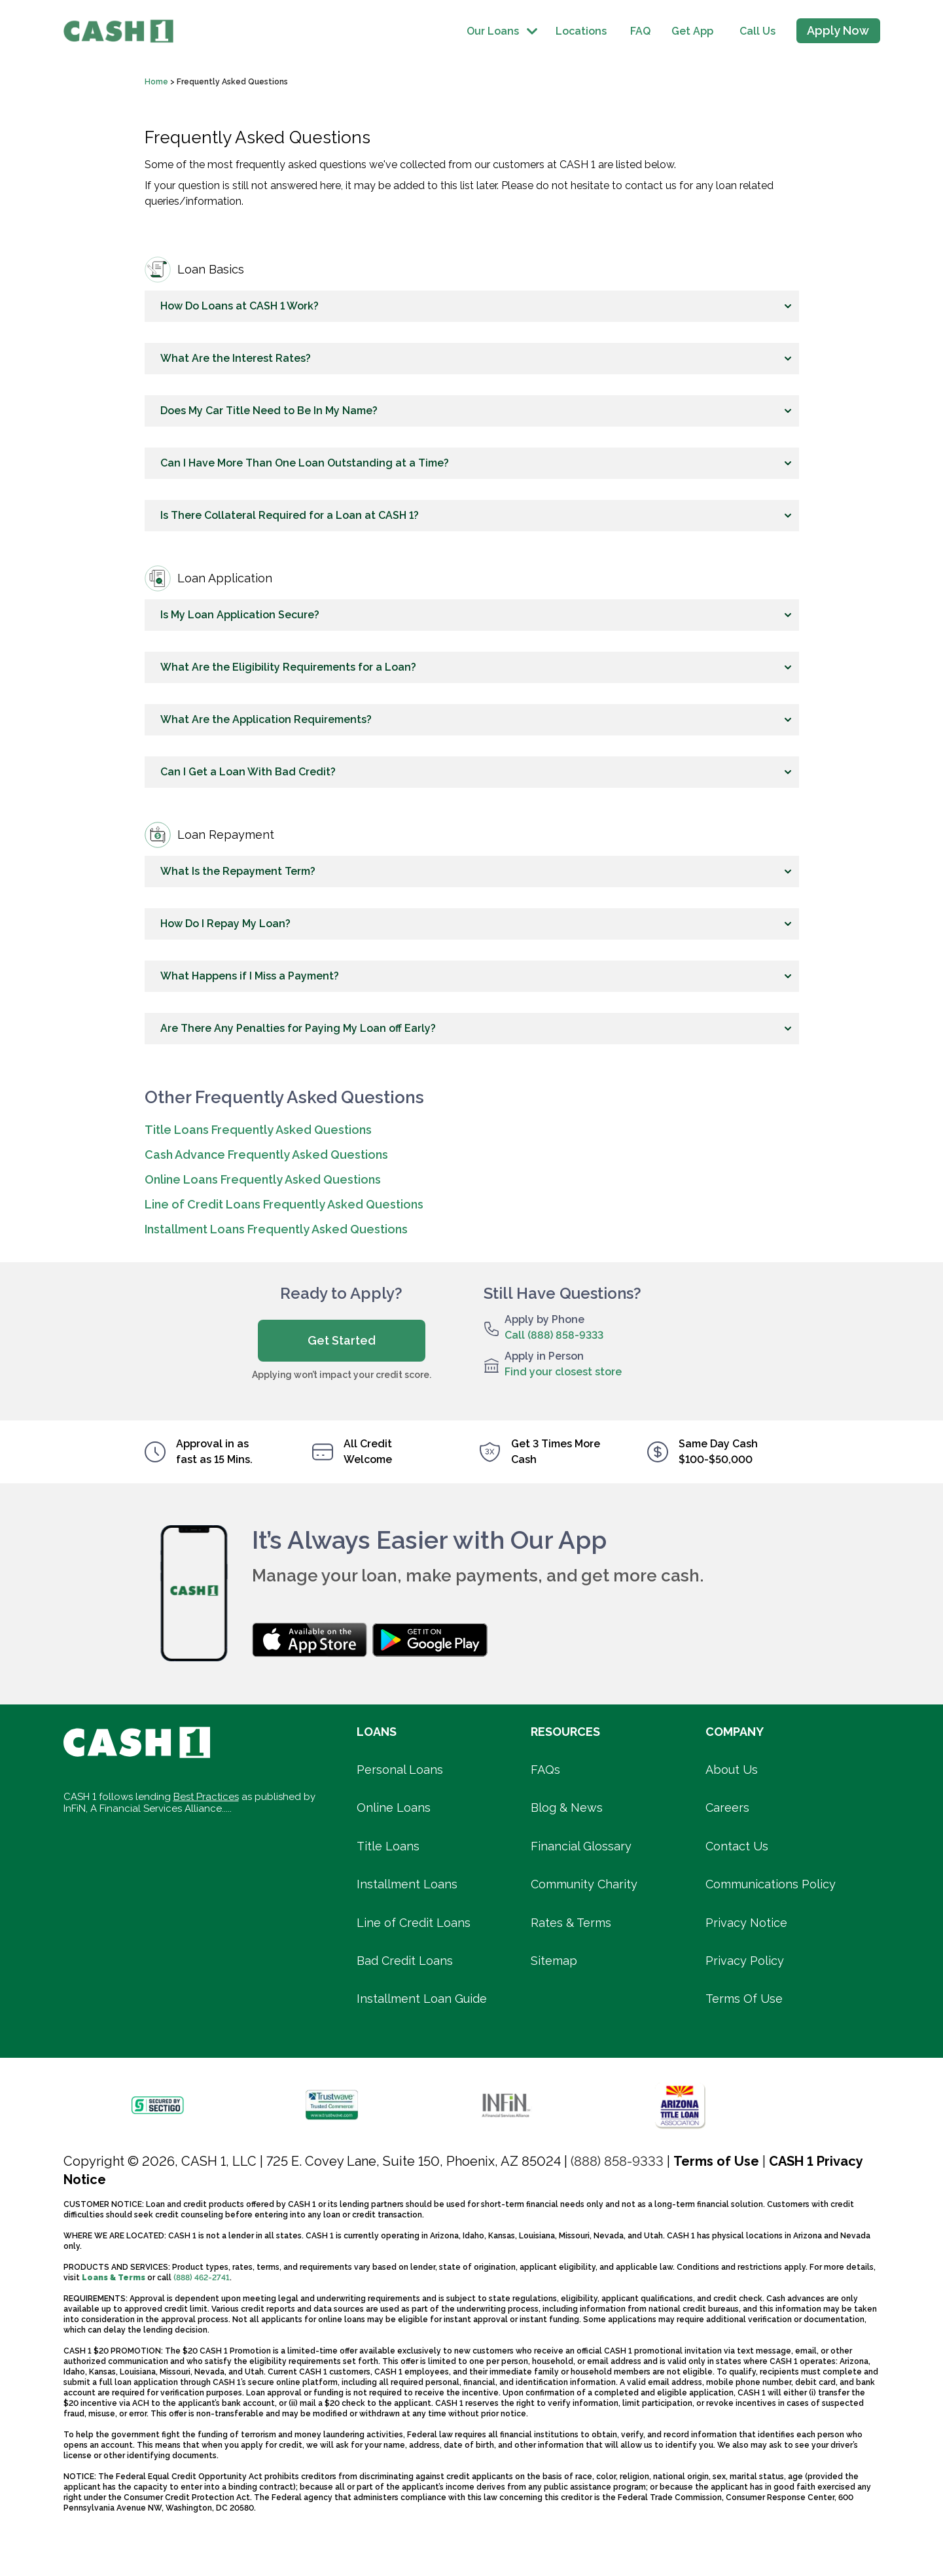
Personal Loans (400, 1769)
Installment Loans (407, 1884)
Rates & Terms (571, 1923)
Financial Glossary (581, 1846)
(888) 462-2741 (201, 2277)
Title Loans (388, 1846)
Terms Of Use (744, 1998)
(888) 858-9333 (617, 2161)
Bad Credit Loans (405, 1960)
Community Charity (584, 1884)
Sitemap (554, 1960)
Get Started (342, 1340)
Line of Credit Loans (414, 1923)
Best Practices (206, 1797)
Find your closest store (563, 1372)
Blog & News (567, 1807)
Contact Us (736, 1846)
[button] (472, 306)
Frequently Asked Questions (233, 81)
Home (157, 81)
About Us (731, 1769)
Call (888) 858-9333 (554, 1335)
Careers (727, 1807)
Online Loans (394, 1807)
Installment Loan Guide (422, 1998)
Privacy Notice (746, 1923)
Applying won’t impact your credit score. (341, 1374)
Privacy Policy (744, 1960)
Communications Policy (770, 1884)
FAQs (545, 1769)
